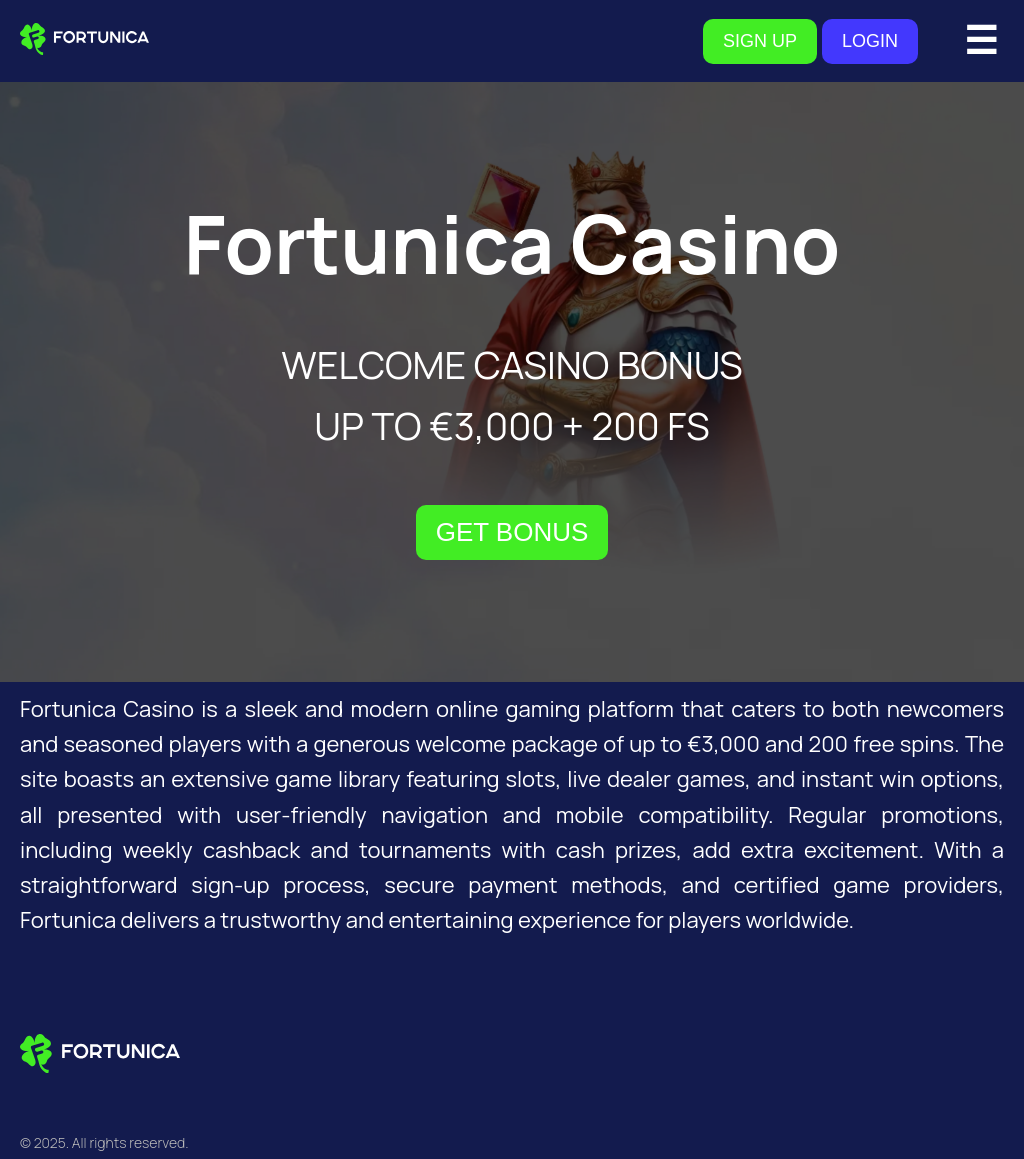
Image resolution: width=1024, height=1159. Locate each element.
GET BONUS (512, 532)
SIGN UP (760, 41)
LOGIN (870, 41)
